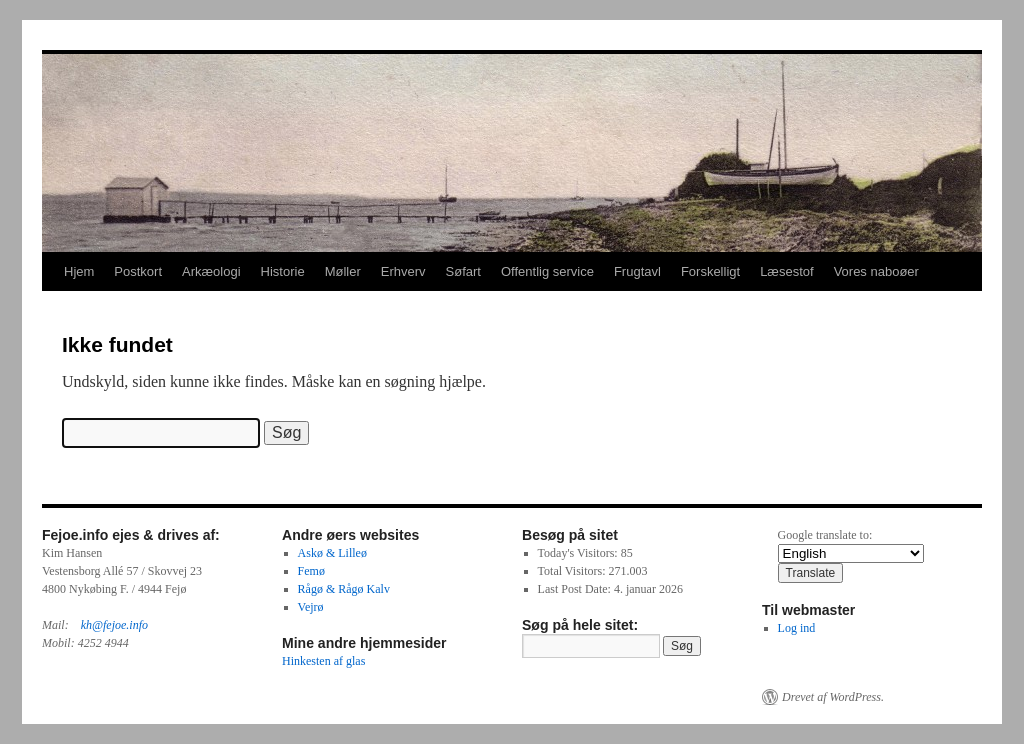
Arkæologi (211, 271)
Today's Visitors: (579, 553)
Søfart (463, 271)
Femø (311, 571)
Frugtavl (637, 271)
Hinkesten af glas (323, 661)
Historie (283, 271)
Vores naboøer (876, 271)
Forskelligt (710, 271)
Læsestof (786, 271)
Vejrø (311, 607)
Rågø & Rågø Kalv (344, 589)
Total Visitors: (573, 571)
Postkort (138, 271)
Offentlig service (547, 271)
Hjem (79, 271)
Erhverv (403, 271)
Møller (343, 271)
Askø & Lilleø (332, 553)
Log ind (797, 628)
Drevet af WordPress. (833, 697)
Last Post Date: (576, 589)
